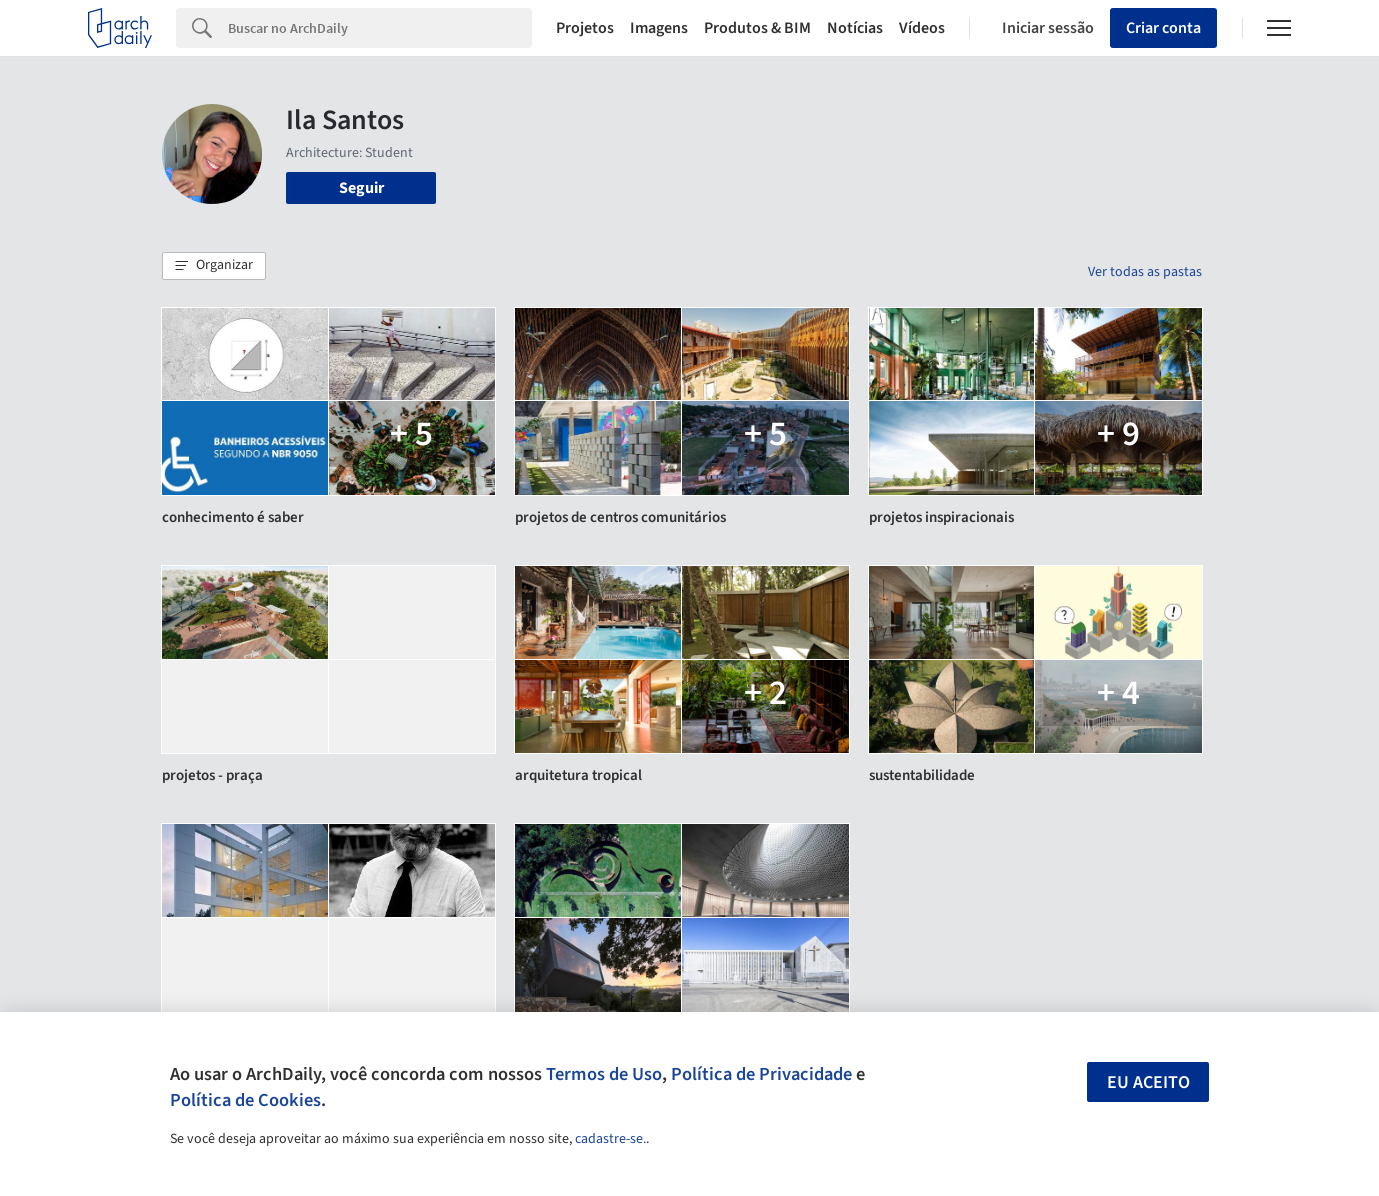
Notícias (855, 28)
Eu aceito (1148, 1082)
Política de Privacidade (761, 1074)
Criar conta (1163, 28)
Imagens (659, 28)
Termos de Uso (604, 1074)
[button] (214, 266)
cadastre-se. (610, 1139)
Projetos (585, 28)
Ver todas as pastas (1145, 272)
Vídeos (922, 28)
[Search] (380, 28)
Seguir (361, 188)
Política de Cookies (245, 1100)
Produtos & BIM (757, 28)
